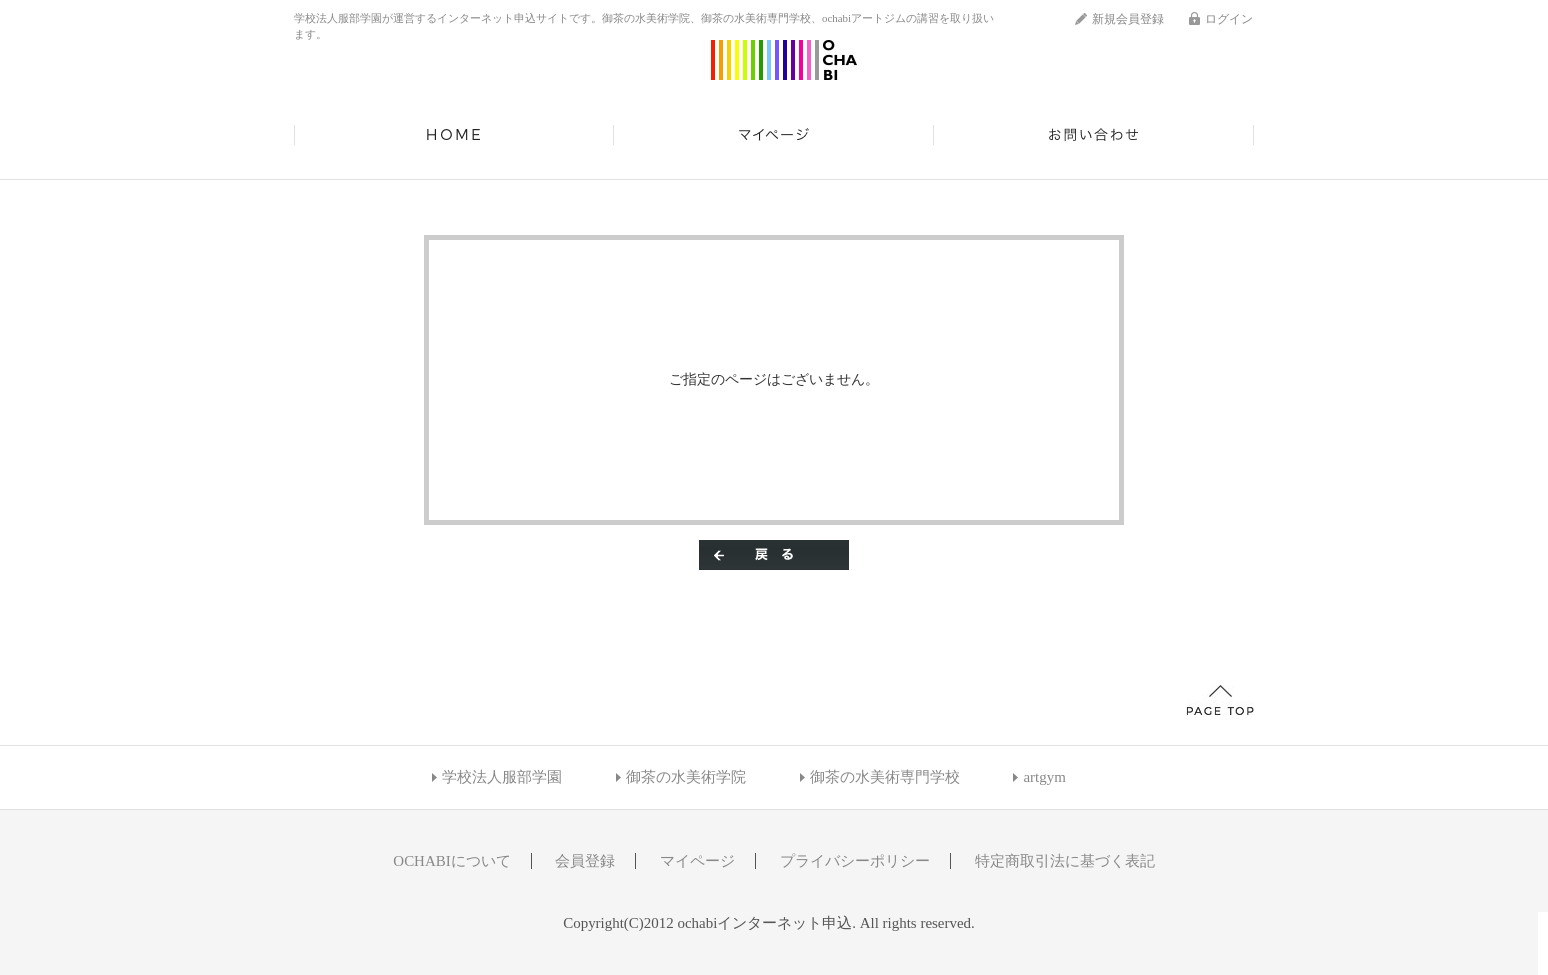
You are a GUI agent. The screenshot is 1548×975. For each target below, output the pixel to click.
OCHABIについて (451, 861)
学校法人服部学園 (502, 777)
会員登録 (585, 861)
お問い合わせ (1094, 135)
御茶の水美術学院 (686, 777)
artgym (1044, 777)
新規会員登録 (1128, 19)
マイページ (774, 135)
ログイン (1229, 19)
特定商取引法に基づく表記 (1065, 861)
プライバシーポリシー (855, 861)
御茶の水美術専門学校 (885, 777)
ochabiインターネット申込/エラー (784, 60)
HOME (454, 135)
